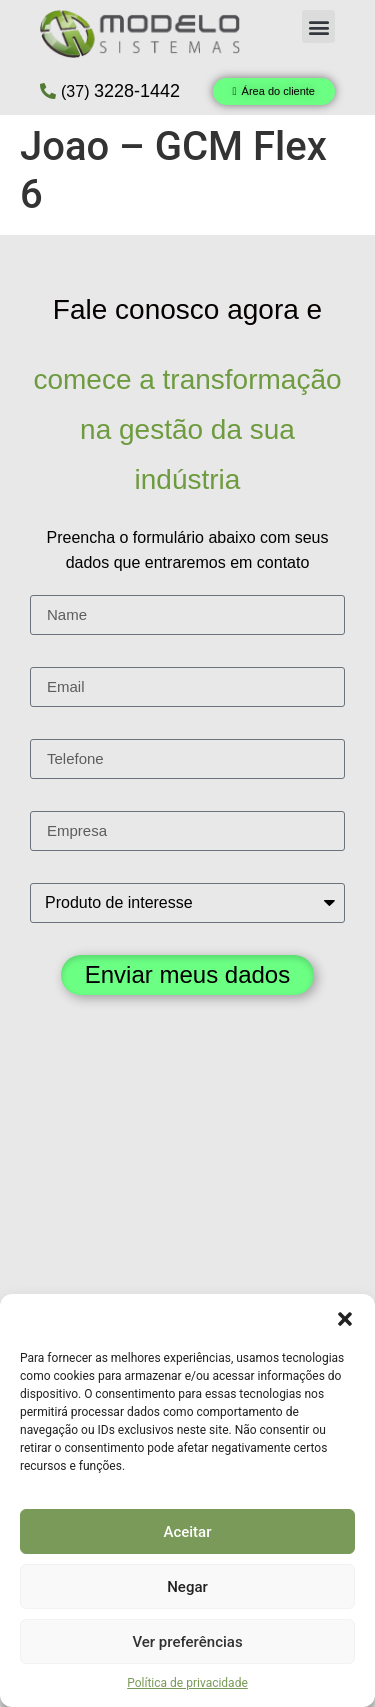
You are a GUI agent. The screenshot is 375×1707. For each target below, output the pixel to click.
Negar (187, 1587)
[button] (345, 1319)
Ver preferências (187, 1642)
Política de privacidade (187, 1683)
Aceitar (187, 1532)
